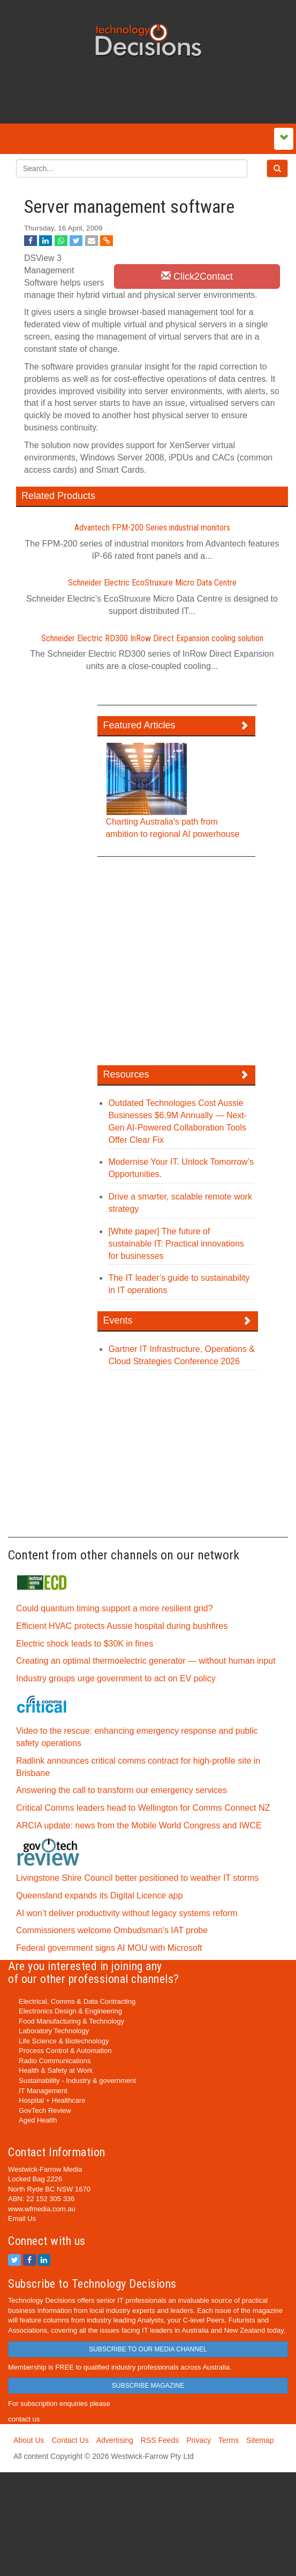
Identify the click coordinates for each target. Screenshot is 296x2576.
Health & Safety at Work (56, 2070)
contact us (24, 2419)
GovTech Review (45, 2110)
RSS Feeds (160, 2440)
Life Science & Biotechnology (64, 2041)
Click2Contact (197, 276)
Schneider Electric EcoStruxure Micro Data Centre (152, 583)
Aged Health (38, 2120)
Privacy (198, 2440)
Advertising (114, 2440)
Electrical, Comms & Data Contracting (77, 2001)
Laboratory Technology (54, 2031)
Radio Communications (54, 2061)
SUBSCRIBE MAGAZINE (148, 2385)
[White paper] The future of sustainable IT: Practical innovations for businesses (176, 1243)
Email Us (22, 2218)
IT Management (43, 2091)
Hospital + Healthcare (52, 2100)
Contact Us (69, 2440)
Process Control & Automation (65, 2051)
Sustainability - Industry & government (77, 2081)
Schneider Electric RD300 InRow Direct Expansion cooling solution (152, 638)
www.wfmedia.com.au (41, 2209)
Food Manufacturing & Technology (71, 2021)
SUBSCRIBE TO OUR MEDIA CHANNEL (148, 2349)
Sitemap (260, 2440)
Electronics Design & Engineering (70, 2011)
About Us (28, 2440)
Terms (228, 2440)
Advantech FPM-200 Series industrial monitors (152, 527)
